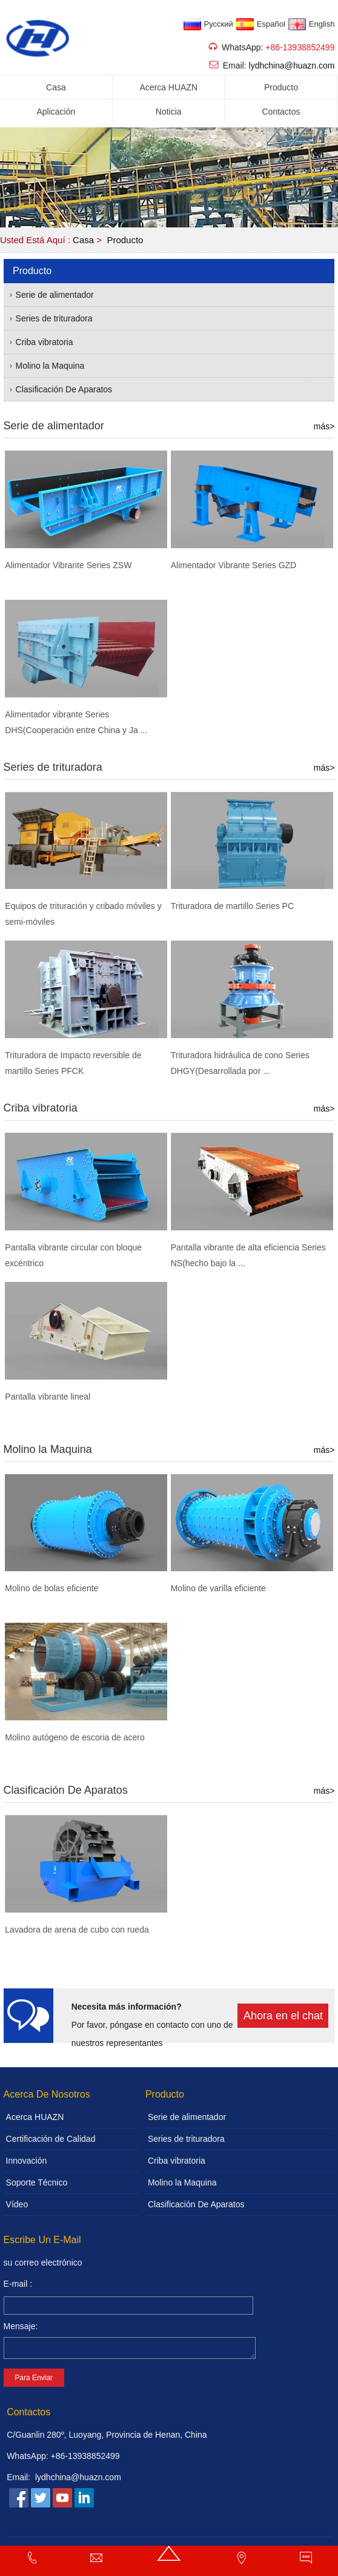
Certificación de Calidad (51, 2139)
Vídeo (17, 2204)
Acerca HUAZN (168, 87)
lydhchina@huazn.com (292, 65)
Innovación (26, 2160)
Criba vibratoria (44, 342)
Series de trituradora (54, 318)
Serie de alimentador (55, 295)
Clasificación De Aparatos (64, 389)
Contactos (281, 111)
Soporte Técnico (37, 2182)
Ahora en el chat (283, 2016)
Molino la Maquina (50, 366)
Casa (56, 87)
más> (324, 426)
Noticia (169, 111)
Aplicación (55, 111)
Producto (281, 87)
